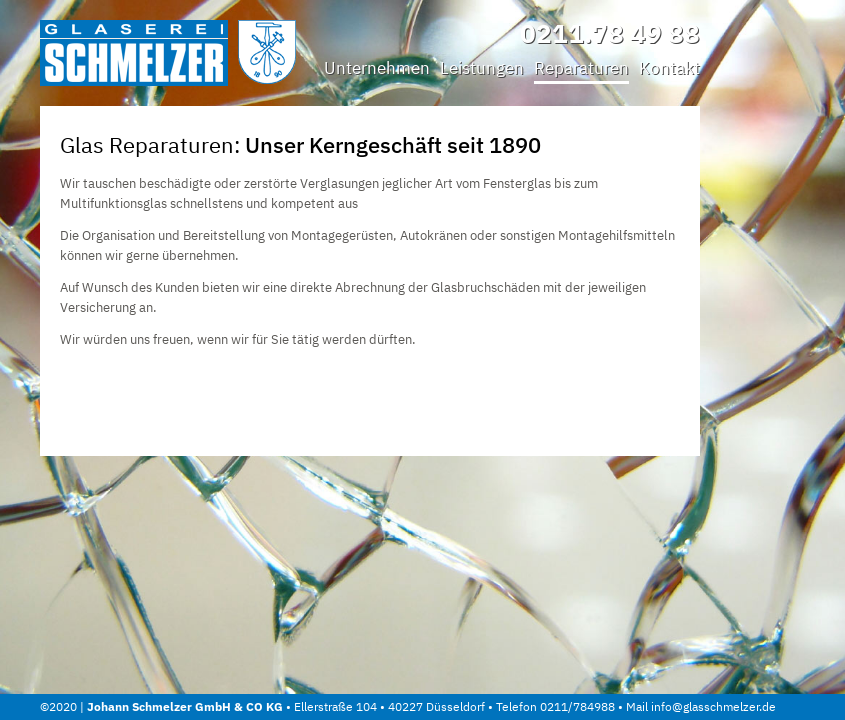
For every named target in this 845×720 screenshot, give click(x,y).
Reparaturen (581, 68)
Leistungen (482, 68)
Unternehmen (377, 68)
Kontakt (669, 68)
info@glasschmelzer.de (713, 706)
